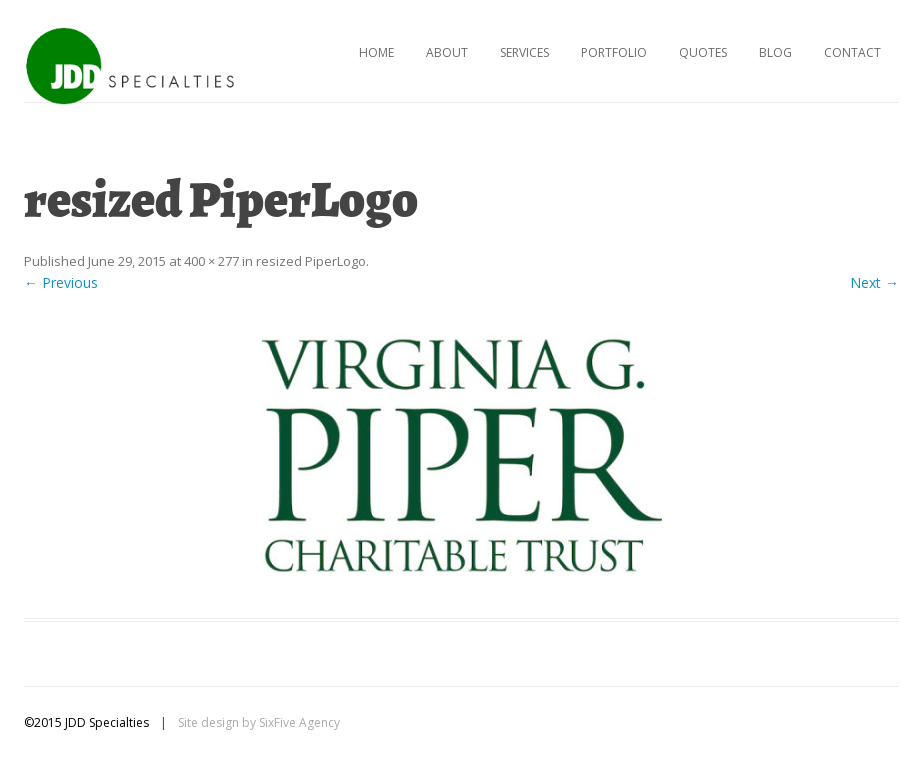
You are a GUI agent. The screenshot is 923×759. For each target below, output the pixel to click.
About (447, 52)
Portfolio (614, 52)
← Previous (61, 282)
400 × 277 (211, 261)
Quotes (703, 52)
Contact (852, 52)
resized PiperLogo (311, 261)
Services (524, 52)
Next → (874, 282)
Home (376, 52)
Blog (775, 52)
